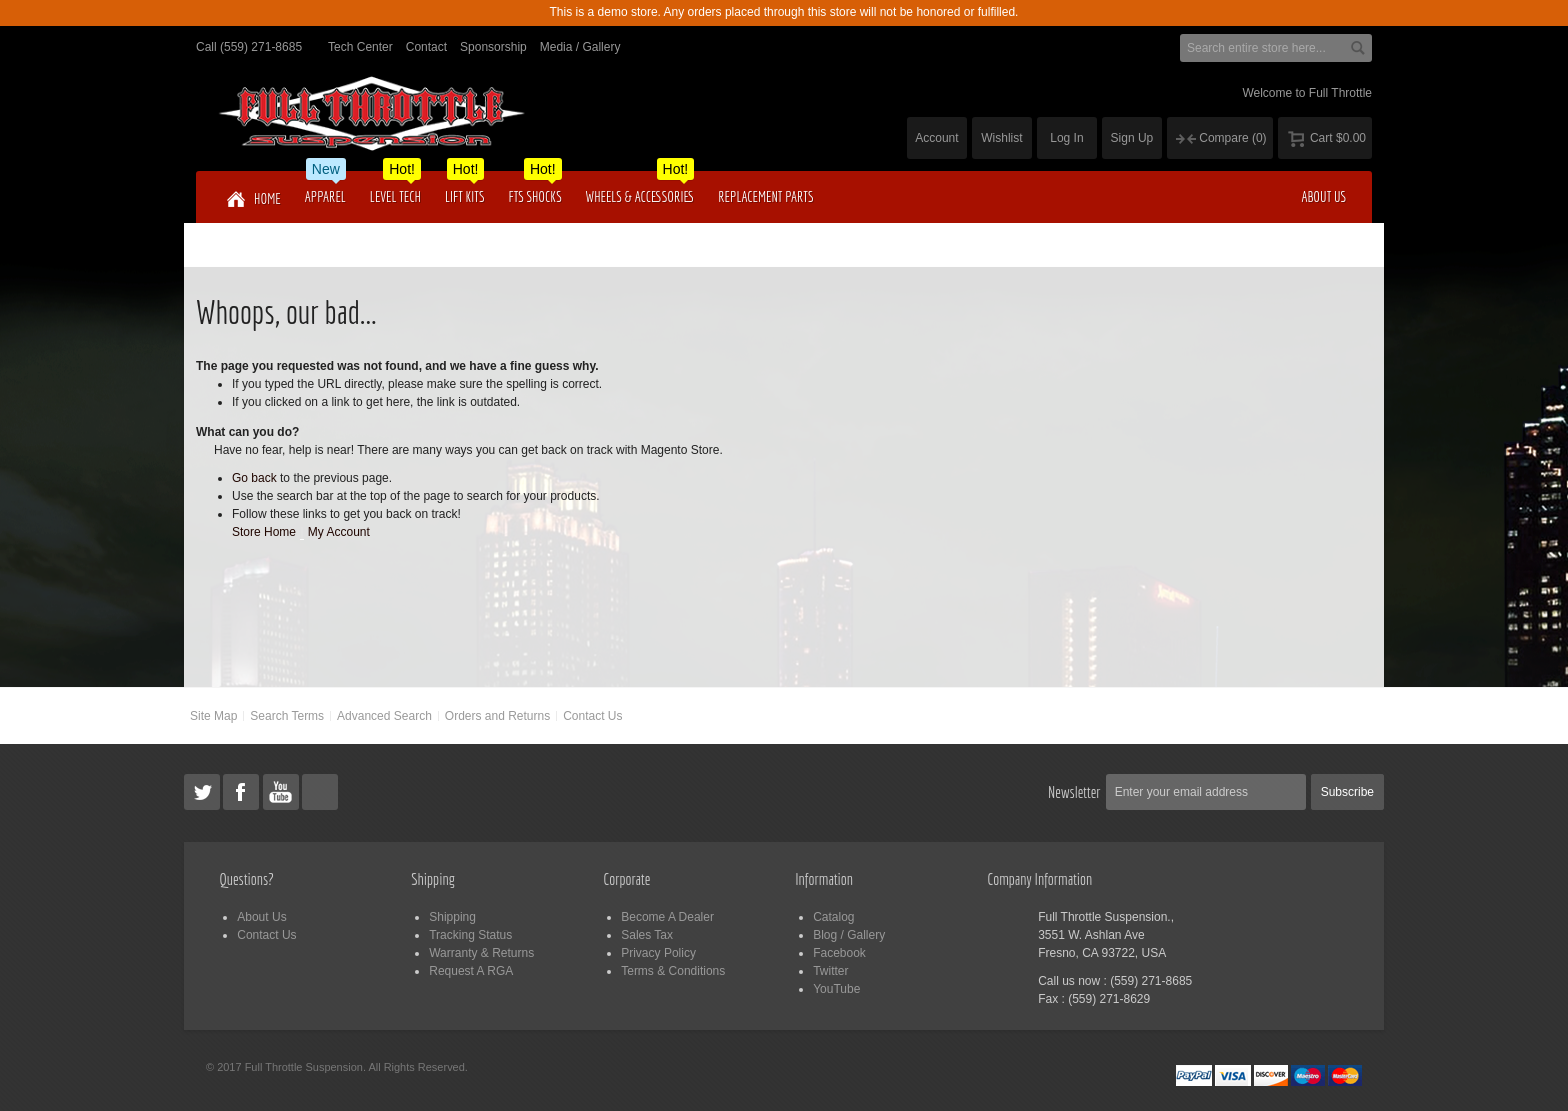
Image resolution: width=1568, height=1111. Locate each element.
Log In (1066, 138)
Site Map (213, 716)
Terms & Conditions (673, 971)
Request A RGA (471, 971)
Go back (254, 478)
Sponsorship (493, 47)
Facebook (839, 953)
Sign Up (1132, 138)
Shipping (452, 917)
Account (936, 138)
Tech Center (360, 47)
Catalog (833, 917)
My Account (339, 532)
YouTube (836, 989)
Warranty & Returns (481, 953)
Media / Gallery (580, 47)
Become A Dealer (667, 917)
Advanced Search (384, 716)
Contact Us (592, 716)
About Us (261, 917)
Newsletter (1074, 792)
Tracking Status (470, 935)
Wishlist (1001, 138)
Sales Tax (647, 935)
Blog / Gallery (849, 935)
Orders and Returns (497, 716)
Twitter (830, 971)
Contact (426, 47)
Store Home (264, 532)
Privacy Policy (658, 953)
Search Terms (287, 716)
